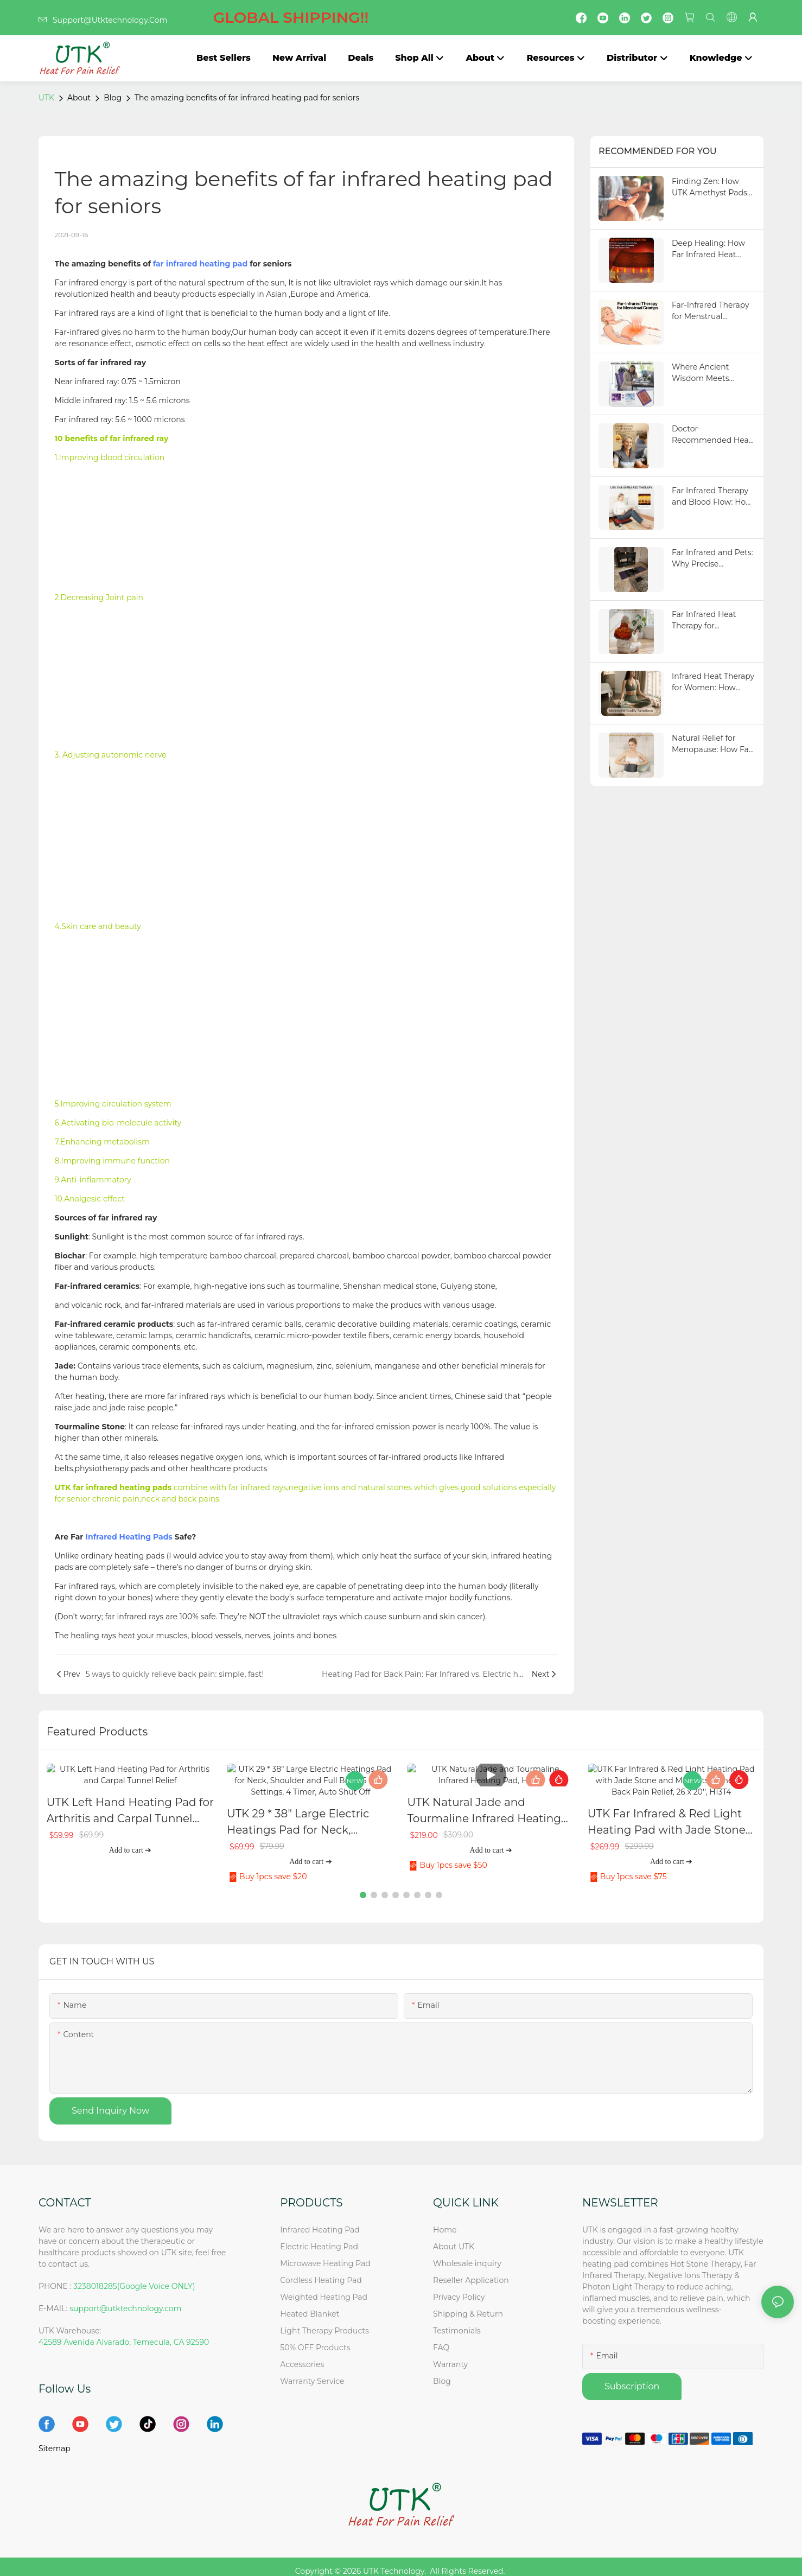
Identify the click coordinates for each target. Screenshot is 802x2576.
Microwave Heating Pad (325, 2254)
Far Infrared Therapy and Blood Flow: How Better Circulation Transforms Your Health (712, 497)
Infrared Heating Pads (128, 1537)
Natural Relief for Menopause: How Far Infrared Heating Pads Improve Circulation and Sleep (713, 744)
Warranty (450, 2355)
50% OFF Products (315, 2338)
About (79, 98)
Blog (113, 98)
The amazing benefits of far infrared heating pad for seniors (247, 98)
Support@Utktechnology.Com (203, 20)
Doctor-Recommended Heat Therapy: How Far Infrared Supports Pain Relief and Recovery (712, 435)
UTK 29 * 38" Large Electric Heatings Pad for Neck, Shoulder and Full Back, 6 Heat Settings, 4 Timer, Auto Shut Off (310, 1811)
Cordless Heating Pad (321, 2271)
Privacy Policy (459, 2288)
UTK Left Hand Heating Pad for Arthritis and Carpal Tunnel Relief (130, 1811)
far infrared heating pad (200, 264)
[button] (363, 1885)
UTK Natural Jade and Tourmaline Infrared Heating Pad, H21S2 (484, 1811)
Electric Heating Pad (319, 2237)
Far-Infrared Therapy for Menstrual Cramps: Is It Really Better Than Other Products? (710, 311)
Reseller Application (471, 2271)
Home (444, 2220)
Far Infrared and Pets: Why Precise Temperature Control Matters (712, 559)
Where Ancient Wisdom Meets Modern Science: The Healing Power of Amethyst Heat (711, 373)
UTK (46, 98)
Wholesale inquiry (467, 2254)
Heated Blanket (309, 2305)
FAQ (441, 2338)
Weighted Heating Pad (323, 2288)
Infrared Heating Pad (319, 2220)
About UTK (453, 2237)
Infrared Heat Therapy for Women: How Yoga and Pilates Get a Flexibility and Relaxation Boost (713, 682)
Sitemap (55, 2439)
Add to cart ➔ (130, 1850)
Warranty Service (312, 2372)
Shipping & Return (468, 2305)
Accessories (302, 2355)
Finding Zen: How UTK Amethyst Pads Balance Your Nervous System (713, 187)
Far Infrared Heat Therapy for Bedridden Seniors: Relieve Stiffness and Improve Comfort (711, 620)
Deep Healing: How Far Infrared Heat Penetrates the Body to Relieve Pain (710, 249)
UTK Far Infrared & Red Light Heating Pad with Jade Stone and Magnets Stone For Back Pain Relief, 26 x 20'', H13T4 (667, 1811)
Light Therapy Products (324, 2321)
